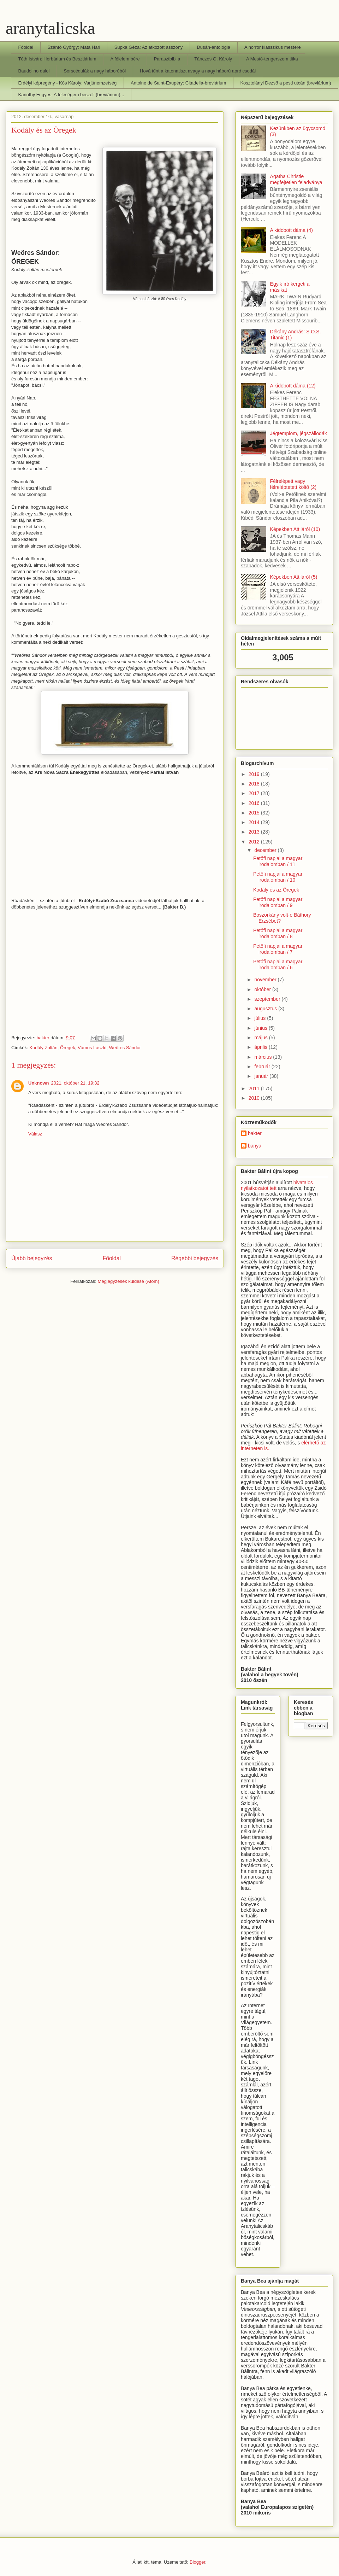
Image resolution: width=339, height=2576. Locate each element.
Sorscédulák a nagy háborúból (95, 71)
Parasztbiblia (167, 59)
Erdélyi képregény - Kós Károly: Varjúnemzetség (67, 83)
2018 (255, 784)
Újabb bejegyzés (31, 1258)
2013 (255, 832)
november (266, 979)
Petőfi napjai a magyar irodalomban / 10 (277, 877)
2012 (255, 842)
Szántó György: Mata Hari (73, 47)
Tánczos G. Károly (213, 59)
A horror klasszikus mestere (272, 47)
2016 (255, 803)
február (262, 1066)
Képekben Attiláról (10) (295, 529)
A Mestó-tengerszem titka (272, 59)
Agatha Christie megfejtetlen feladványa (296, 179)
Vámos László (92, 1047)
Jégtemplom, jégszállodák (298, 433)
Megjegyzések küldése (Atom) (128, 1281)
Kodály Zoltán (43, 1047)
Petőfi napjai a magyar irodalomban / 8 (277, 933)
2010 (255, 1098)
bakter (255, 1133)
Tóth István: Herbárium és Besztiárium (57, 59)
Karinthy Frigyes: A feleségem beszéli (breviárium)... (71, 94)
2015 (255, 813)
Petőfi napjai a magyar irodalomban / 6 (277, 964)
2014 (255, 822)
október (263, 989)
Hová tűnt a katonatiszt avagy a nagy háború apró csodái (198, 71)
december (266, 850)
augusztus (266, 1008)
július (260, 1018)
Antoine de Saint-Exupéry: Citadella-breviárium (178, 83)
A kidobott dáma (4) (291, 230)
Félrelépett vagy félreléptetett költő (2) (293, 484)
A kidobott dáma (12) (293, 386)
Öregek (67, 1047)
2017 (255, 793)
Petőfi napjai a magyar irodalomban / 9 (277, 902)
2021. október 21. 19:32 (75, 1083)
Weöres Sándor (125, 1047)
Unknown (38, 1083)
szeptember (267, 999)
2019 (255, 774)
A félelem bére (125, 59)
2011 (255, 1088)
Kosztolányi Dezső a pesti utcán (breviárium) (285, 83)
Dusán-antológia (213, 47)
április (261, 1047)
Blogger (197, 2562)
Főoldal (26, 47)
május (261, 1037)
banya (254, 1146)
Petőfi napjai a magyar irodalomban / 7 (277, 949)
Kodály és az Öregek (276, 890)
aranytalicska (50, 28)
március (263, 1057)
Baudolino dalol (34, 71)
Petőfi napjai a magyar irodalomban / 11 (277, 861)
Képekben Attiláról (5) (293, 577)
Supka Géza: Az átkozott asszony (148, 47)
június (261, 1028)
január (261, 1076)
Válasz (35, 1134)
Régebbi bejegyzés (194, 1258)
